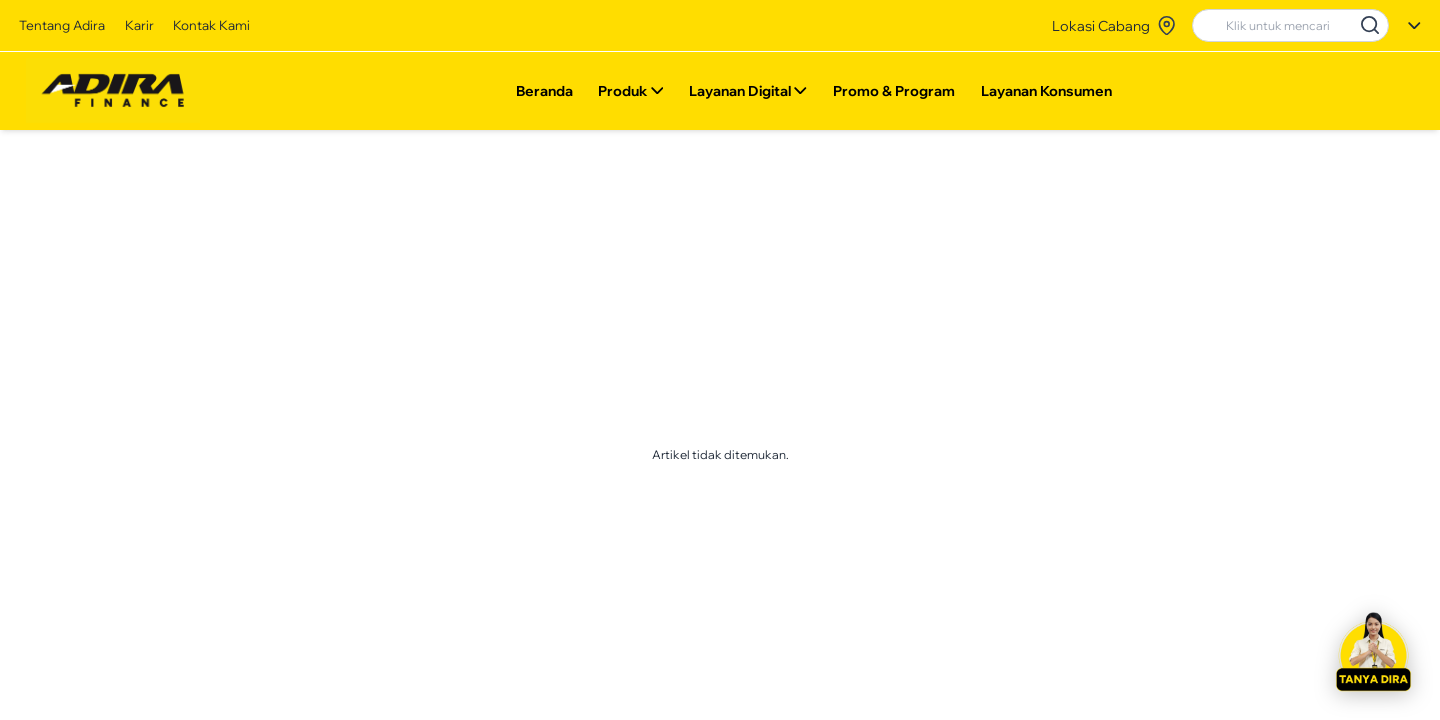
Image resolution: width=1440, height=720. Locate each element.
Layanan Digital (748, 95)
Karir (139, 25)
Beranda (543, 95)
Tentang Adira (62, 25)
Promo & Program (894, 95)
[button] (1373, 653)
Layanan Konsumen (1046, 95)
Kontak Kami (211, 25)
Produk (630, 95)
